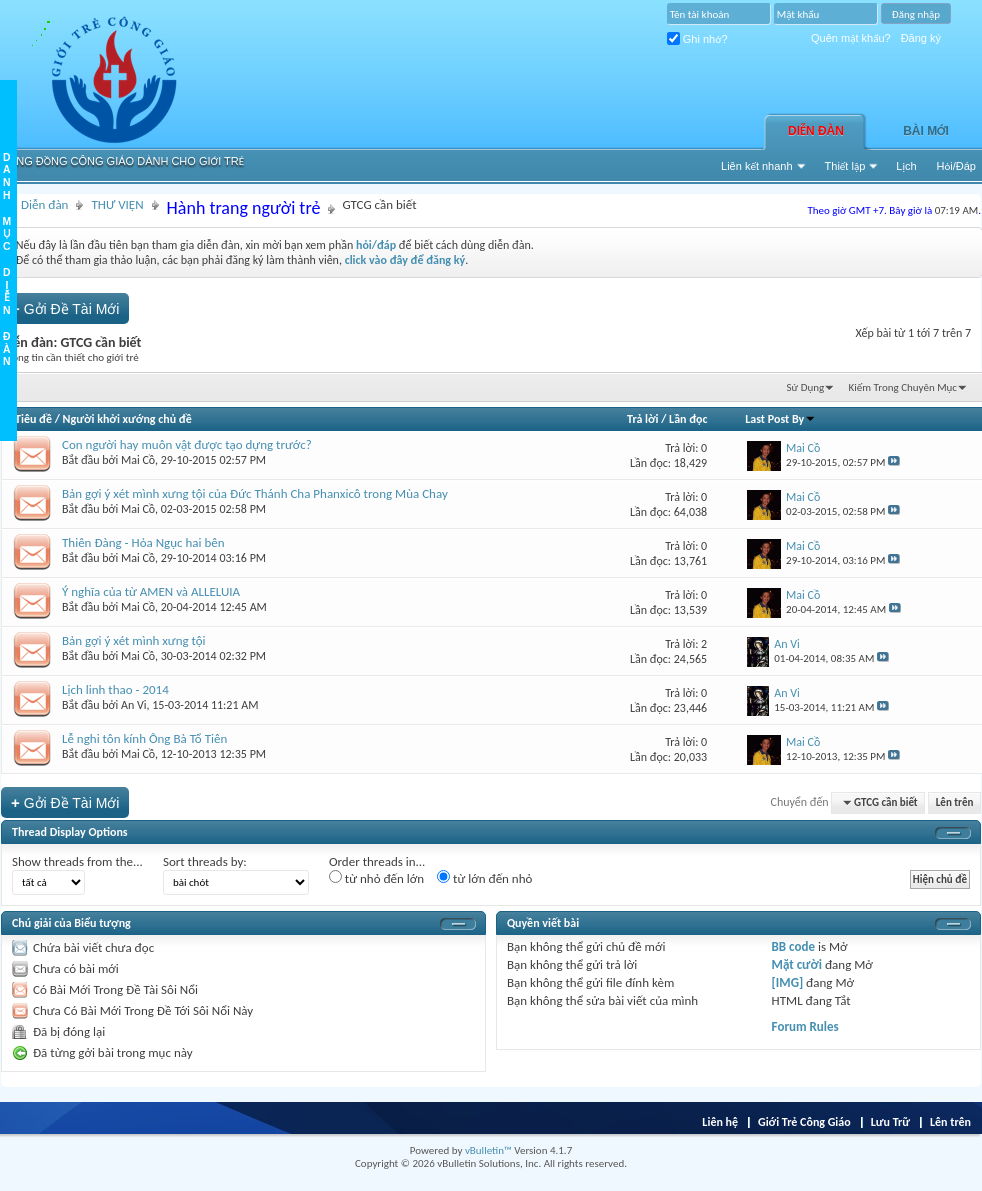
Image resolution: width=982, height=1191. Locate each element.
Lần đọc (688, 419)
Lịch (906, 166)
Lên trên (955, 802)
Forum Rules (805, 1026)
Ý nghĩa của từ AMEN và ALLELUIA (151, 591)
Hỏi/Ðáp (956, 166)
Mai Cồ (138, 460)
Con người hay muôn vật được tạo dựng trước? (187, 444)
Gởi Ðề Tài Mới (65, 308)
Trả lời (642, 419)
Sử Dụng (806, 387)
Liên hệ (720, 1122)
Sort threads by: (205, 861)
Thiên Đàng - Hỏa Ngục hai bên (143, 542)
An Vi (134, 705)
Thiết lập (845, 166)
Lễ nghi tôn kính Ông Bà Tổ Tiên (144, 738)
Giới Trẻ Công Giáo (804, 1122)
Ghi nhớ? (697, 39)
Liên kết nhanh (757, 166)
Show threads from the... (77, 861)
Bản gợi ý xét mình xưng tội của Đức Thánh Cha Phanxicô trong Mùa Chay (255, 493)
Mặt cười (797, 964)
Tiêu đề (33, 419)
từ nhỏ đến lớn (376, 878)
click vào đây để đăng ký (405, 260)
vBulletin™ (488, 1150)
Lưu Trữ (890, 1122)
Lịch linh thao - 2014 (115, 689)
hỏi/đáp (376, 245)
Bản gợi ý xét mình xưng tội (134, 640)
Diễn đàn (816, 131)
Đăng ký (921, 38)
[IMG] (788, 982)
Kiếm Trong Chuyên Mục (903, 387)
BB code (793, 946)
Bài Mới (926, 131)
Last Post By (780, 419)
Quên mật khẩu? (851, 38)
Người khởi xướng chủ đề (127, 419)
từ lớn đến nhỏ (484, 878)
